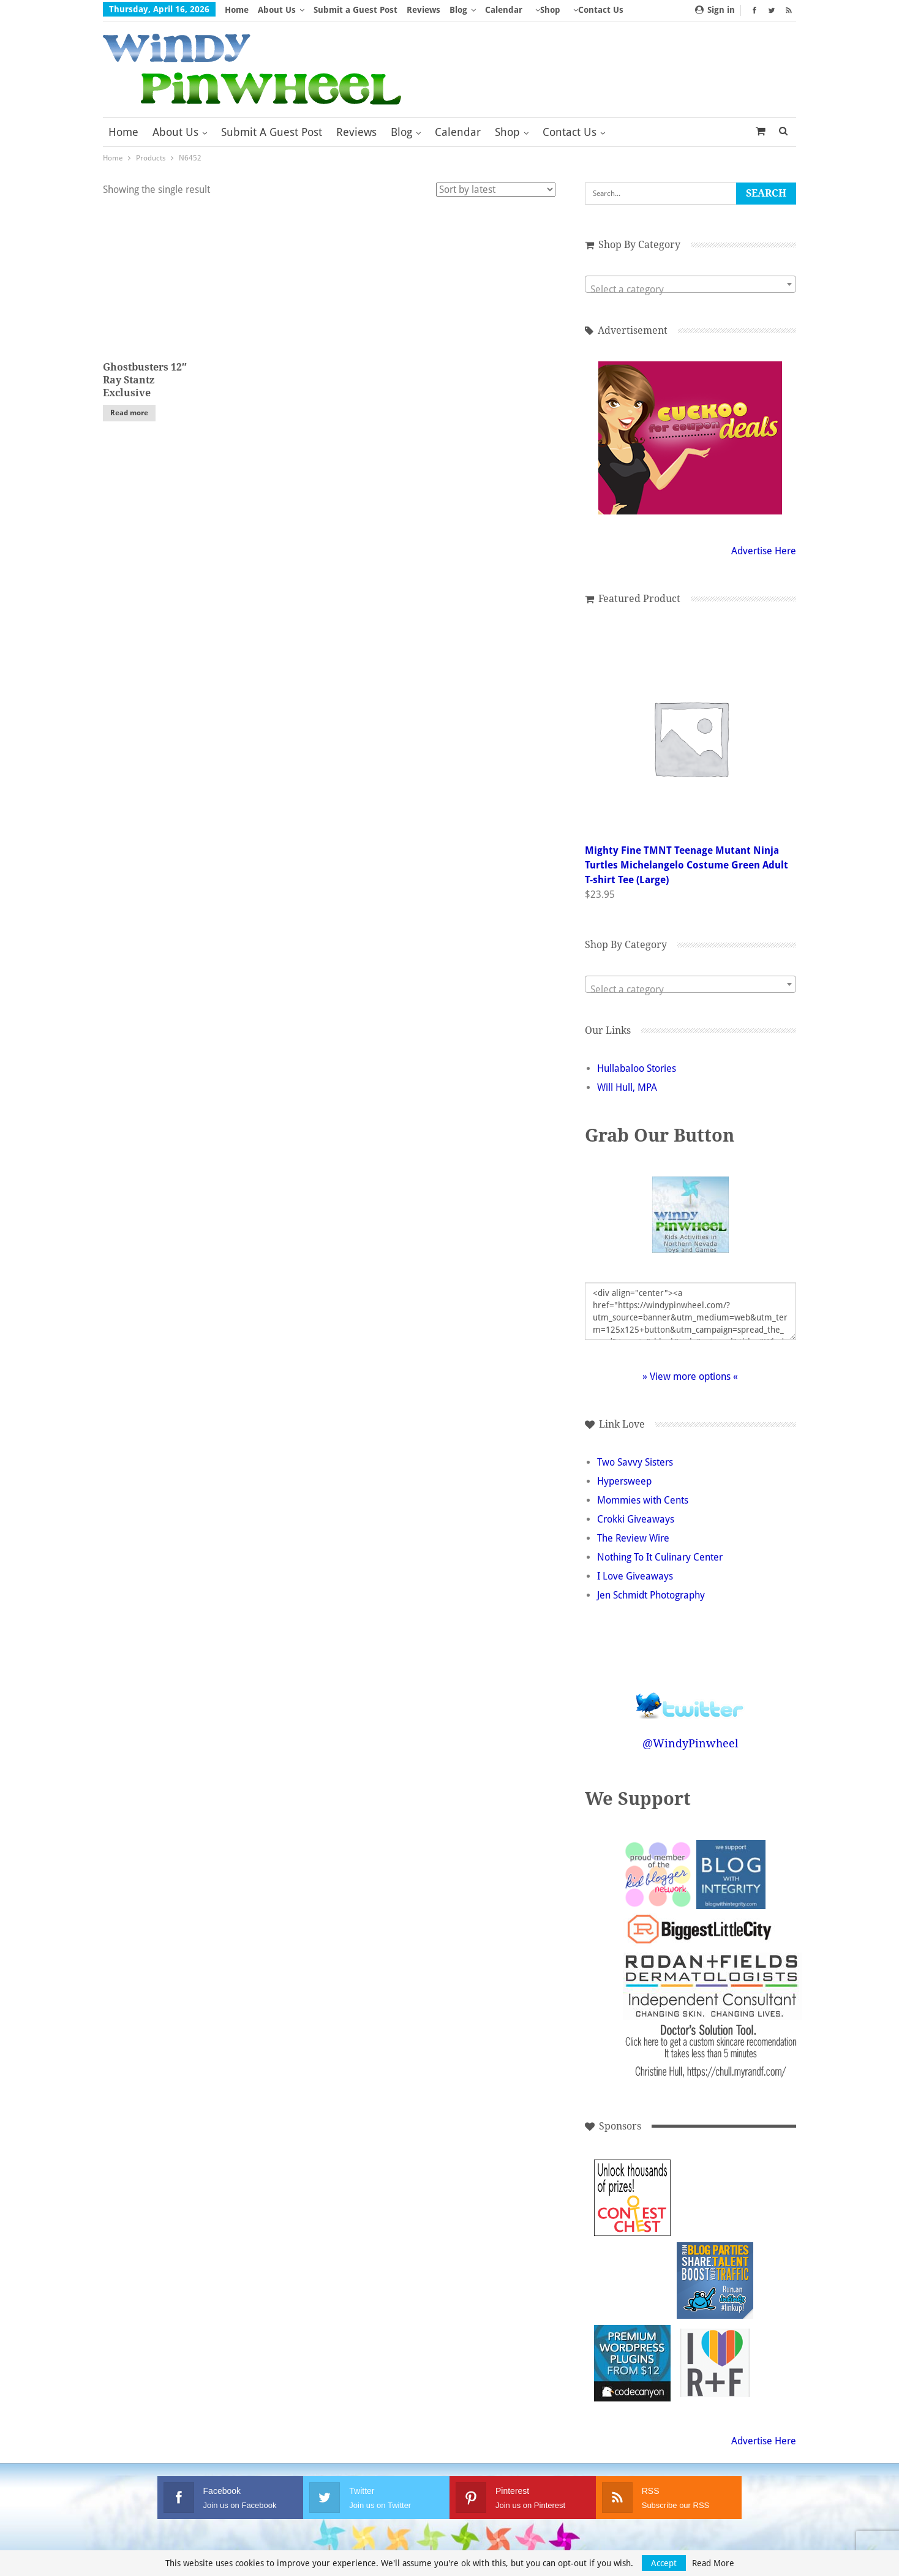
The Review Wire (633, 1538)
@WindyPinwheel (690, 1743)
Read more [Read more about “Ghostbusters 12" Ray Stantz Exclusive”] (129, 413)
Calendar (503, 10)
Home (237, 10)
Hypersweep (624, 1481)
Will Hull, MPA (627, 1087)
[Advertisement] (715, 2198)
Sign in (715, 10)
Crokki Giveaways (635, 1519)
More (546, 10)
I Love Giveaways (635, 1576)
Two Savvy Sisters (635, 1462)
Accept (664, 2563)
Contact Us (569, 132)
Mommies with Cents (642, 1500)
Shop (507, 132)
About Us (277, 10)
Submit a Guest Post (355, 10)
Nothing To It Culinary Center (660, 1557)
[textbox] (690, 289)
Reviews (423, 10)
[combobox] (690, 284)
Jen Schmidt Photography (651, 1595)
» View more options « (690, 1376)
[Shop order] (495, 190)
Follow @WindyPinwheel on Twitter (690, 1697)
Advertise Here (763, 551)
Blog (458, 10)
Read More (713, 2563)
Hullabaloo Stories (636, 1068)
